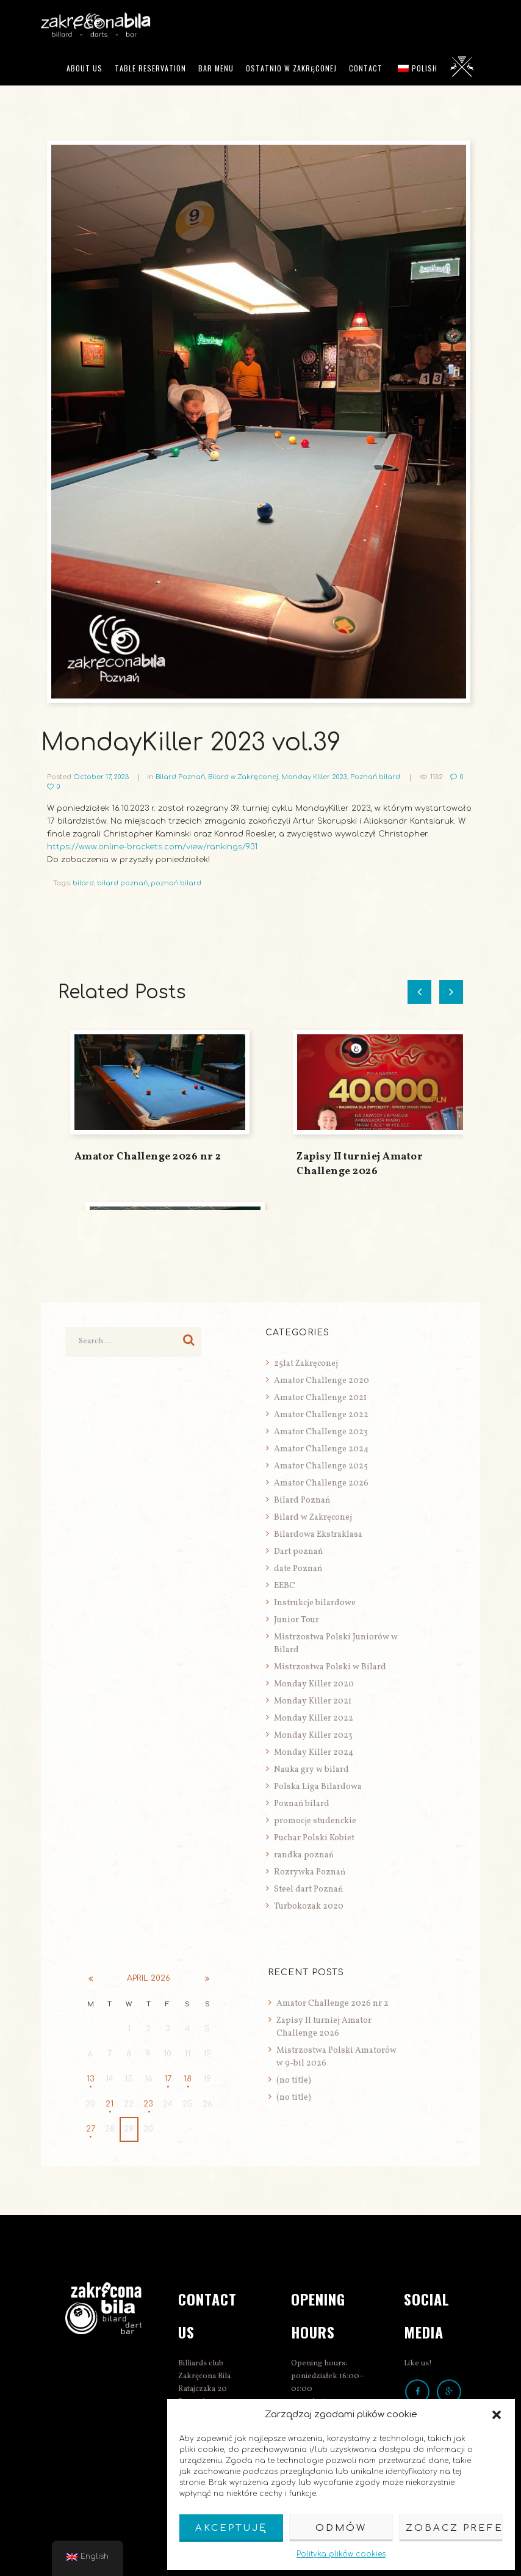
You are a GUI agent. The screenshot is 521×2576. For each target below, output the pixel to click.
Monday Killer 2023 (314, 777)
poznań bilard (176, 883)
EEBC (284, 1586)
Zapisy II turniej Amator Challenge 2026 (359, 1164)
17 (167, 2079)
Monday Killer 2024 (313, 1752)
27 (90, 2129)
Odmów (341, 2528)
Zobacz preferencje (454, 2528)
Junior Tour (296, 1620)
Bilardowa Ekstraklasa (318, 1534)
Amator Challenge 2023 (321, 1432)
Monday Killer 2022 (313, 1718)
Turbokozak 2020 (308, 1906)
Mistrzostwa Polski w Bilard (330, 1667)
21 (109, 2104)
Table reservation (150, 68)
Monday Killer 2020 (314, 1684)
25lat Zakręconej (306, 1364)
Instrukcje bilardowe (315, 1603)
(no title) (293, 2080)
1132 (436, 777)
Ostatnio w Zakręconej (291, 68)
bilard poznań (122, 883)
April (148, 1978)
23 (148, 2104)
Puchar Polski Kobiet (314, 1838)
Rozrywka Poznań (309, 1872)
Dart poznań (298, 1552)
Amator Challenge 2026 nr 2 (147, 1157)
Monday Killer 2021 (312, 1701)
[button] (496, 2415)
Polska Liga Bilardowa (318, 1787)
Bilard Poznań (180, 777)
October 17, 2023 (101, 777)
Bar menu (216, 68)
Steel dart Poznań (308, 1889)
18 (188, 2079)
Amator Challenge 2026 (321, 1483)
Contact (366, 68)
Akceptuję (231, 2528)
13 (91, 2079)
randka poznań (304, 1855)
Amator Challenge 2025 (321, 1466)
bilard (83, 883)
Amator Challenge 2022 (321, 1415)
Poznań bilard (375, 777)
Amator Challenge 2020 (321, 1381)
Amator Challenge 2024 (321, 1449)
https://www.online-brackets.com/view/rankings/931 (152, 847)
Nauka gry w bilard (311, 1770)
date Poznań (298, 1569)
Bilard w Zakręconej (243, 777)
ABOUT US (84, 68)
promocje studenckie (315, 1821)
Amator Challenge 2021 (320, 1398)
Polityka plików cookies (341, 2554)
